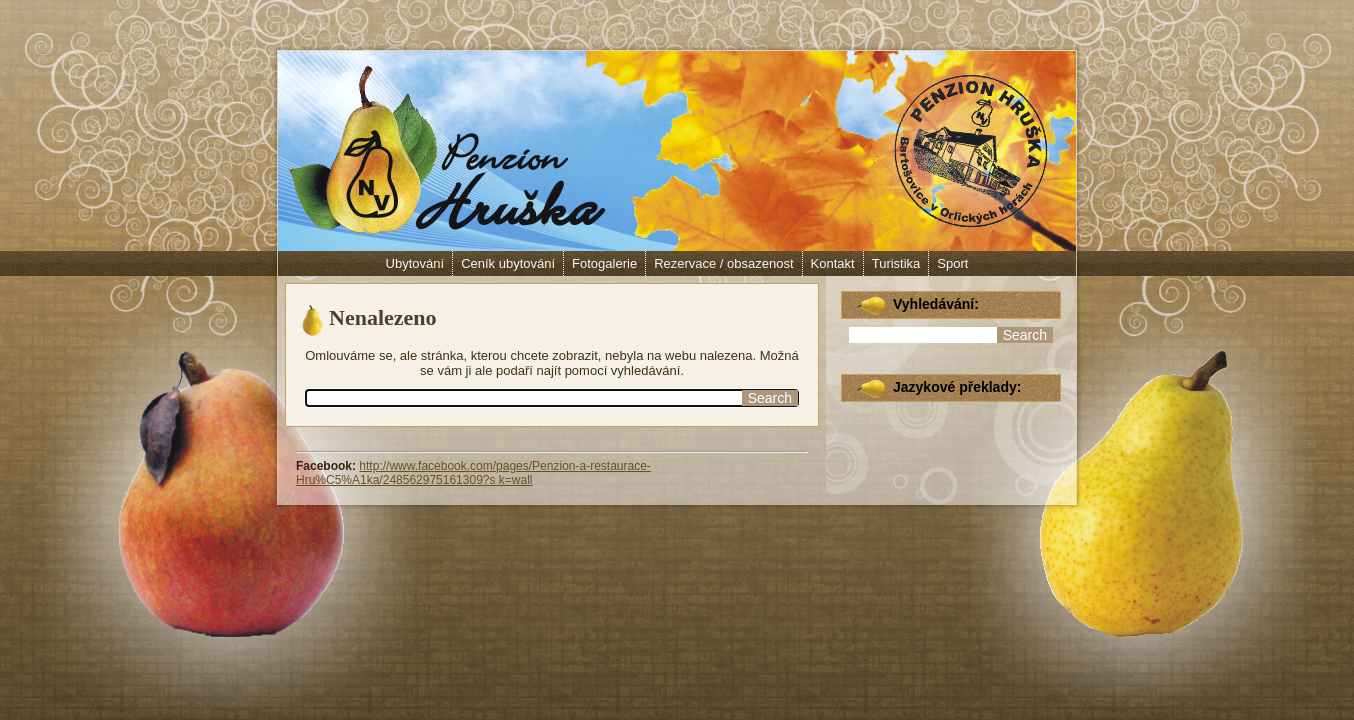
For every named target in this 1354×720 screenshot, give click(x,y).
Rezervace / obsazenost (723, 263)
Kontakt (833, 263)
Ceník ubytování (508, 263)
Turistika (896, 263)
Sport (952, 263)
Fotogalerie (604, 263)
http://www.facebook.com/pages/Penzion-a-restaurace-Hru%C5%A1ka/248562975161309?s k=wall (473, 473)
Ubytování (415, 263)
